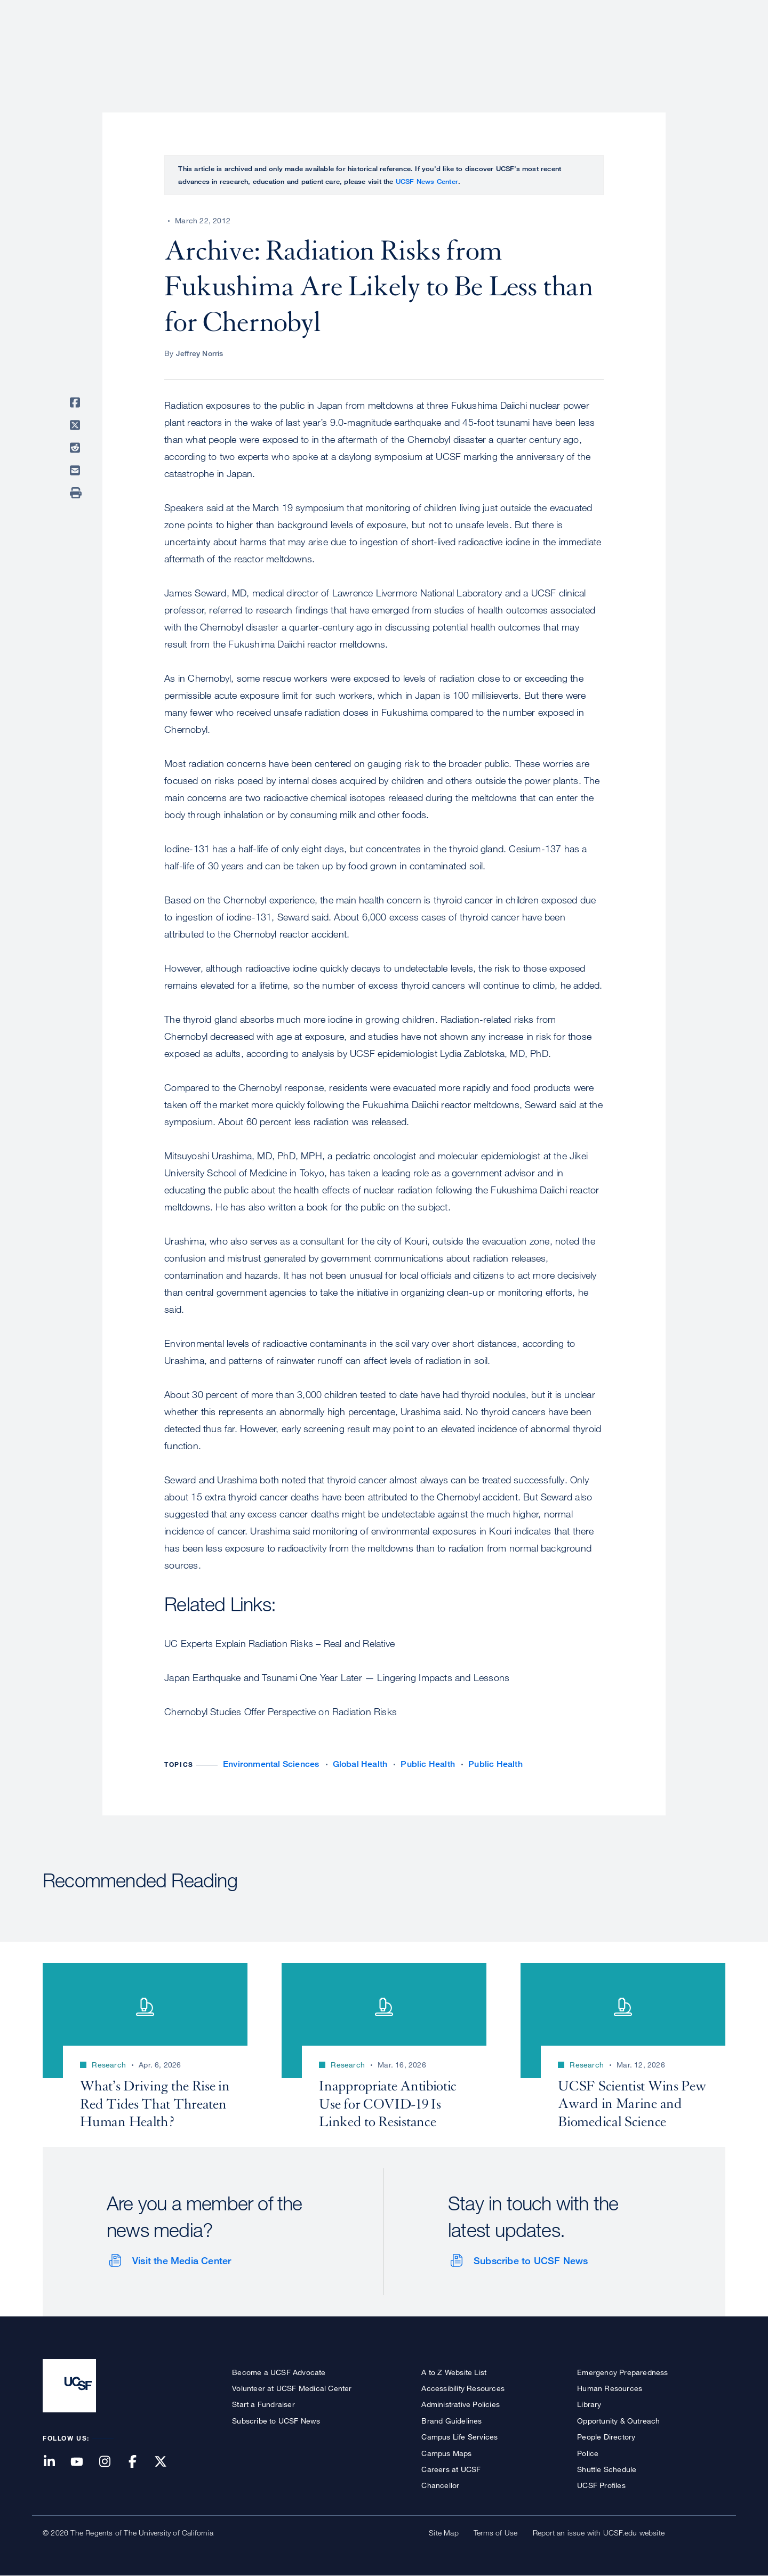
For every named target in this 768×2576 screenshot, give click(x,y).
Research (513, 45)
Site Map (444, 2532)
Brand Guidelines (451, 2420)
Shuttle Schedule (606, 2469)
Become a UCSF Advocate (278, 2372)
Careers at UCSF (451, 2469)
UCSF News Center (427, 181)
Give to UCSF (685, 11)
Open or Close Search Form (706, 45)
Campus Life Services (459, 2436)
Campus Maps (446, 2453)
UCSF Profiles (601, 2485)
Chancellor (440, 2485)
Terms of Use (495, 2532)
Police (587, 2453)
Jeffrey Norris (199, 353)
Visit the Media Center (181, 2260)
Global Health (360, 1764)
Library (589, 2404)
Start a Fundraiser (263, 2404)
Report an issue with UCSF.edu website (599, 2532)
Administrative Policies (460, 2404)
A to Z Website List (453, 2372)
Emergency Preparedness (622, 2372)
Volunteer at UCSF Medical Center (291, 2388)
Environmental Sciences (271, 1764)
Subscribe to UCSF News (531, 2260)
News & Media (647, 45)
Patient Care (447, 45)
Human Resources (609, 2388)
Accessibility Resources (463, 2388)
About (388, 45)
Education (575, 45)
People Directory (606, 2436)
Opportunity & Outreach (618, 2420)
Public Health (428, 1764)
